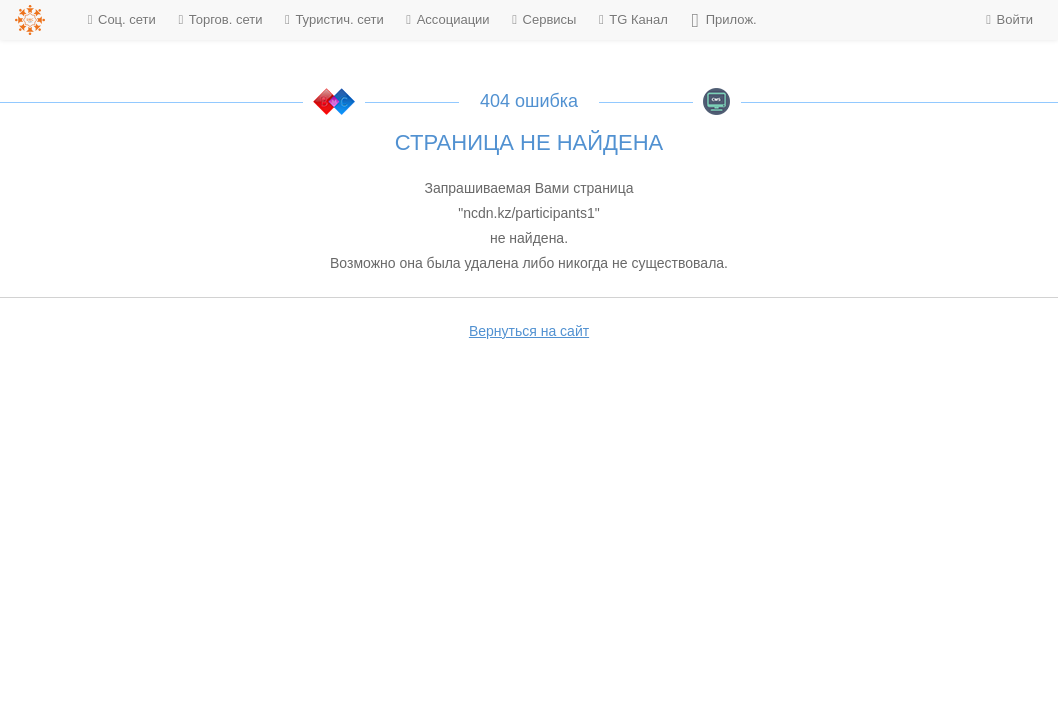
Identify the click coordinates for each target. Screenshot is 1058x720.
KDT (334, 101)
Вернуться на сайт (529, 331)
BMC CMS (717, 101)
